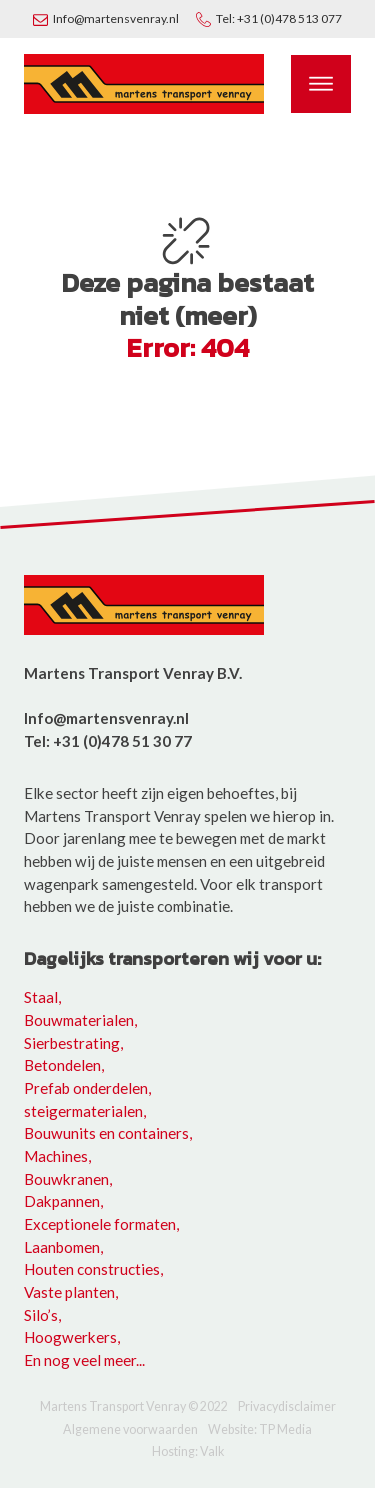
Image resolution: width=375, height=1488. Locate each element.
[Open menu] (321, 84)
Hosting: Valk (188, 1452)
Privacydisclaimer (287, 1407)
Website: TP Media (260, 1430)
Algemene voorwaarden (130, 1430)
